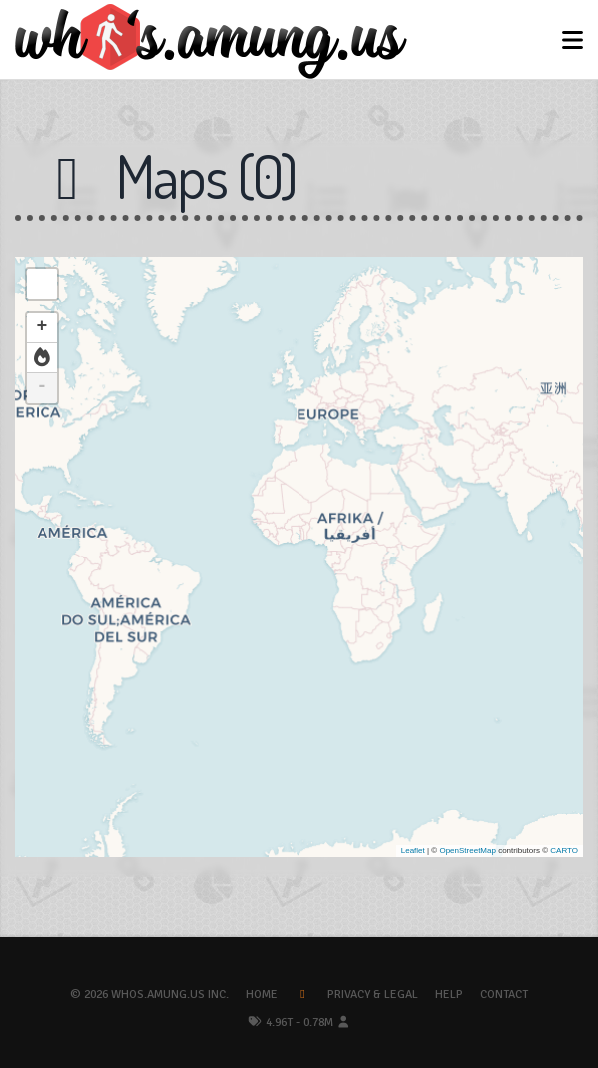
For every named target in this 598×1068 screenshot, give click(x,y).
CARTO (564, 850)
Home (262, 994)
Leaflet (413, 850)
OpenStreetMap (467, 850)
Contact (504, 994)
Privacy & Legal (372, 994)
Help (449, 994)
